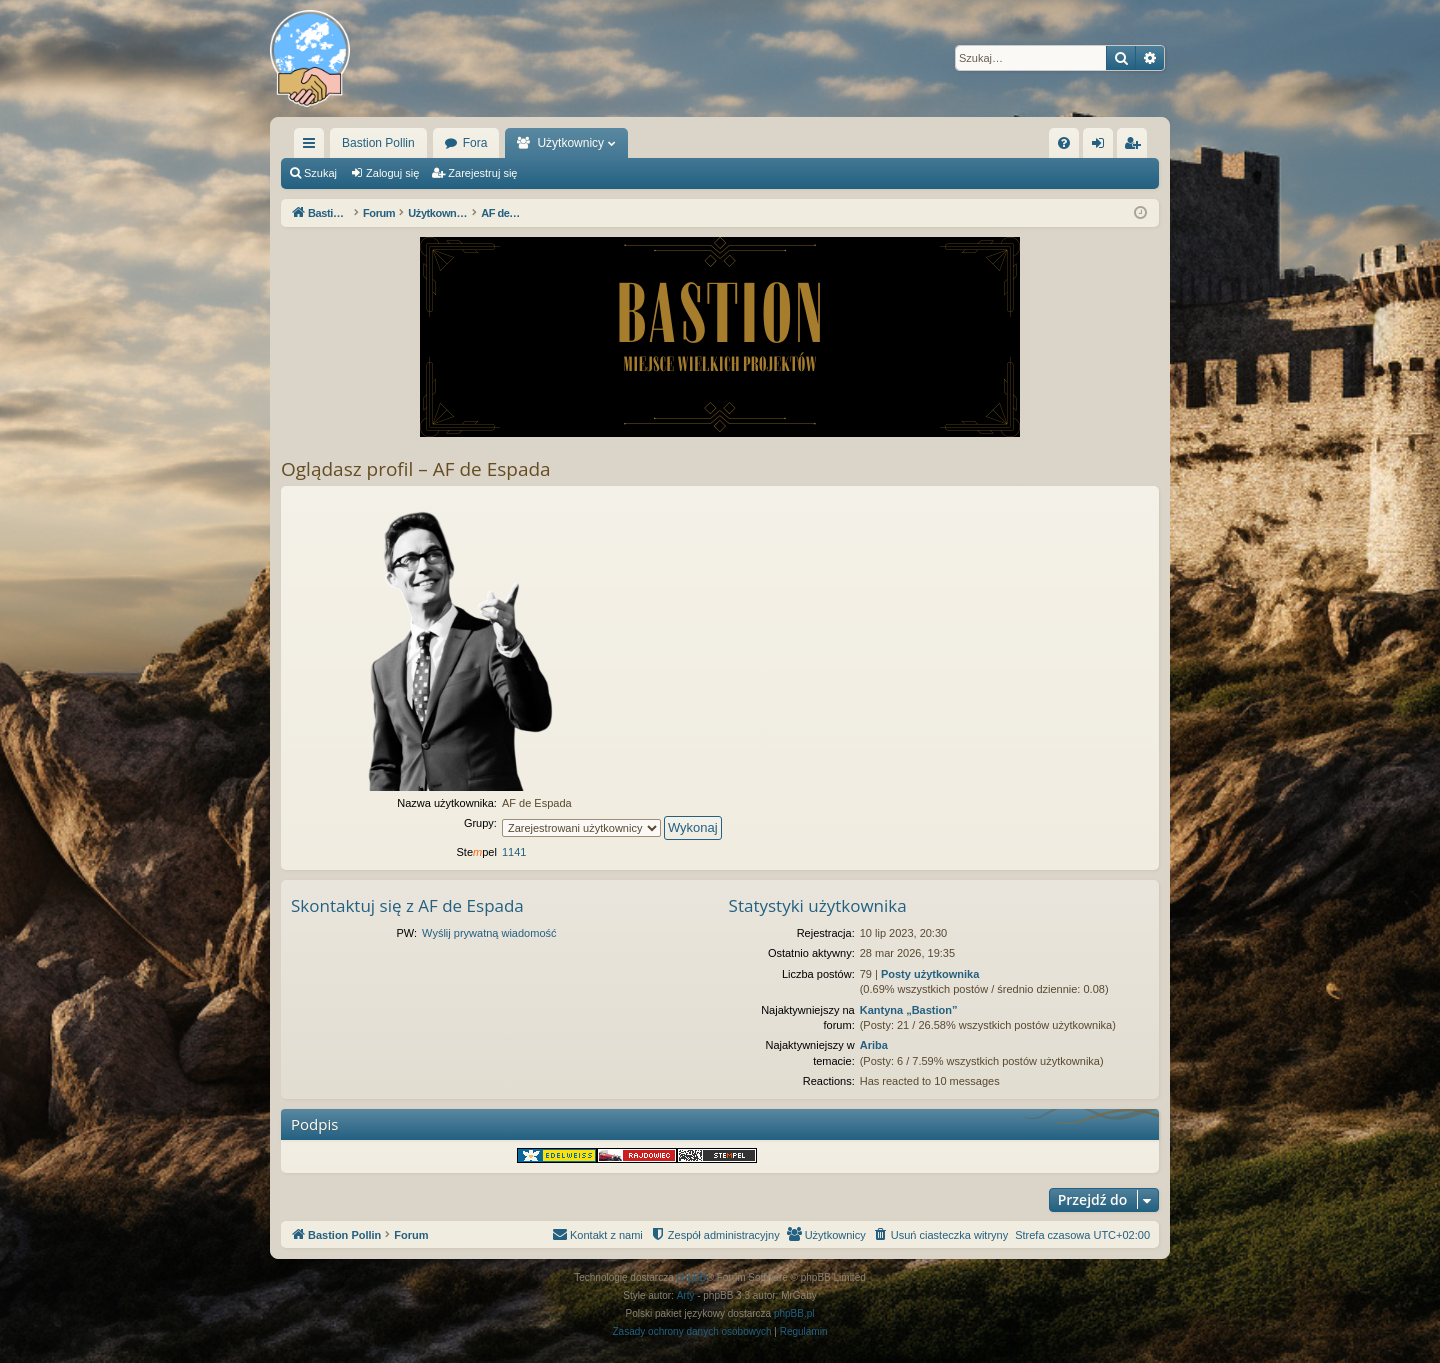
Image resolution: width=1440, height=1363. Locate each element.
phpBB (692, 1277)
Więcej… (313, 147)
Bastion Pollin (378, 143)
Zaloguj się (392, 173)
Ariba (874, 1045)
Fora (475, 143)
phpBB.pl (794, 1313)
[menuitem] (1064, 143)
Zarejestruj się (482, 173)
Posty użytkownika (930, 974)
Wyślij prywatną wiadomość (489, 933)
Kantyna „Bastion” (909, 1010)
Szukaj (320, 173)
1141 (514, 852)
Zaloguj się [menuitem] (1102, 147)
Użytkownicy (570, 143)
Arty (686, 1295)
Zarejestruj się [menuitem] (1136, 147)
